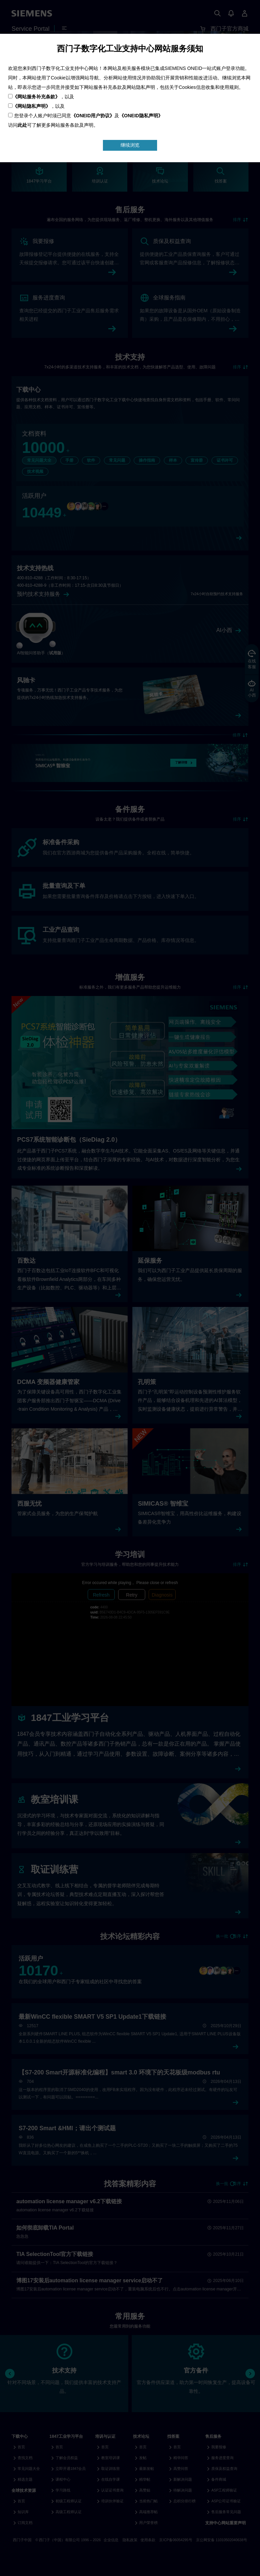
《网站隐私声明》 (31, 106)
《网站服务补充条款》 (36, 96)
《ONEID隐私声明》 (140, 115)
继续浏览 (130, 145)
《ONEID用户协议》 (92, 115)
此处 (22, 125)
